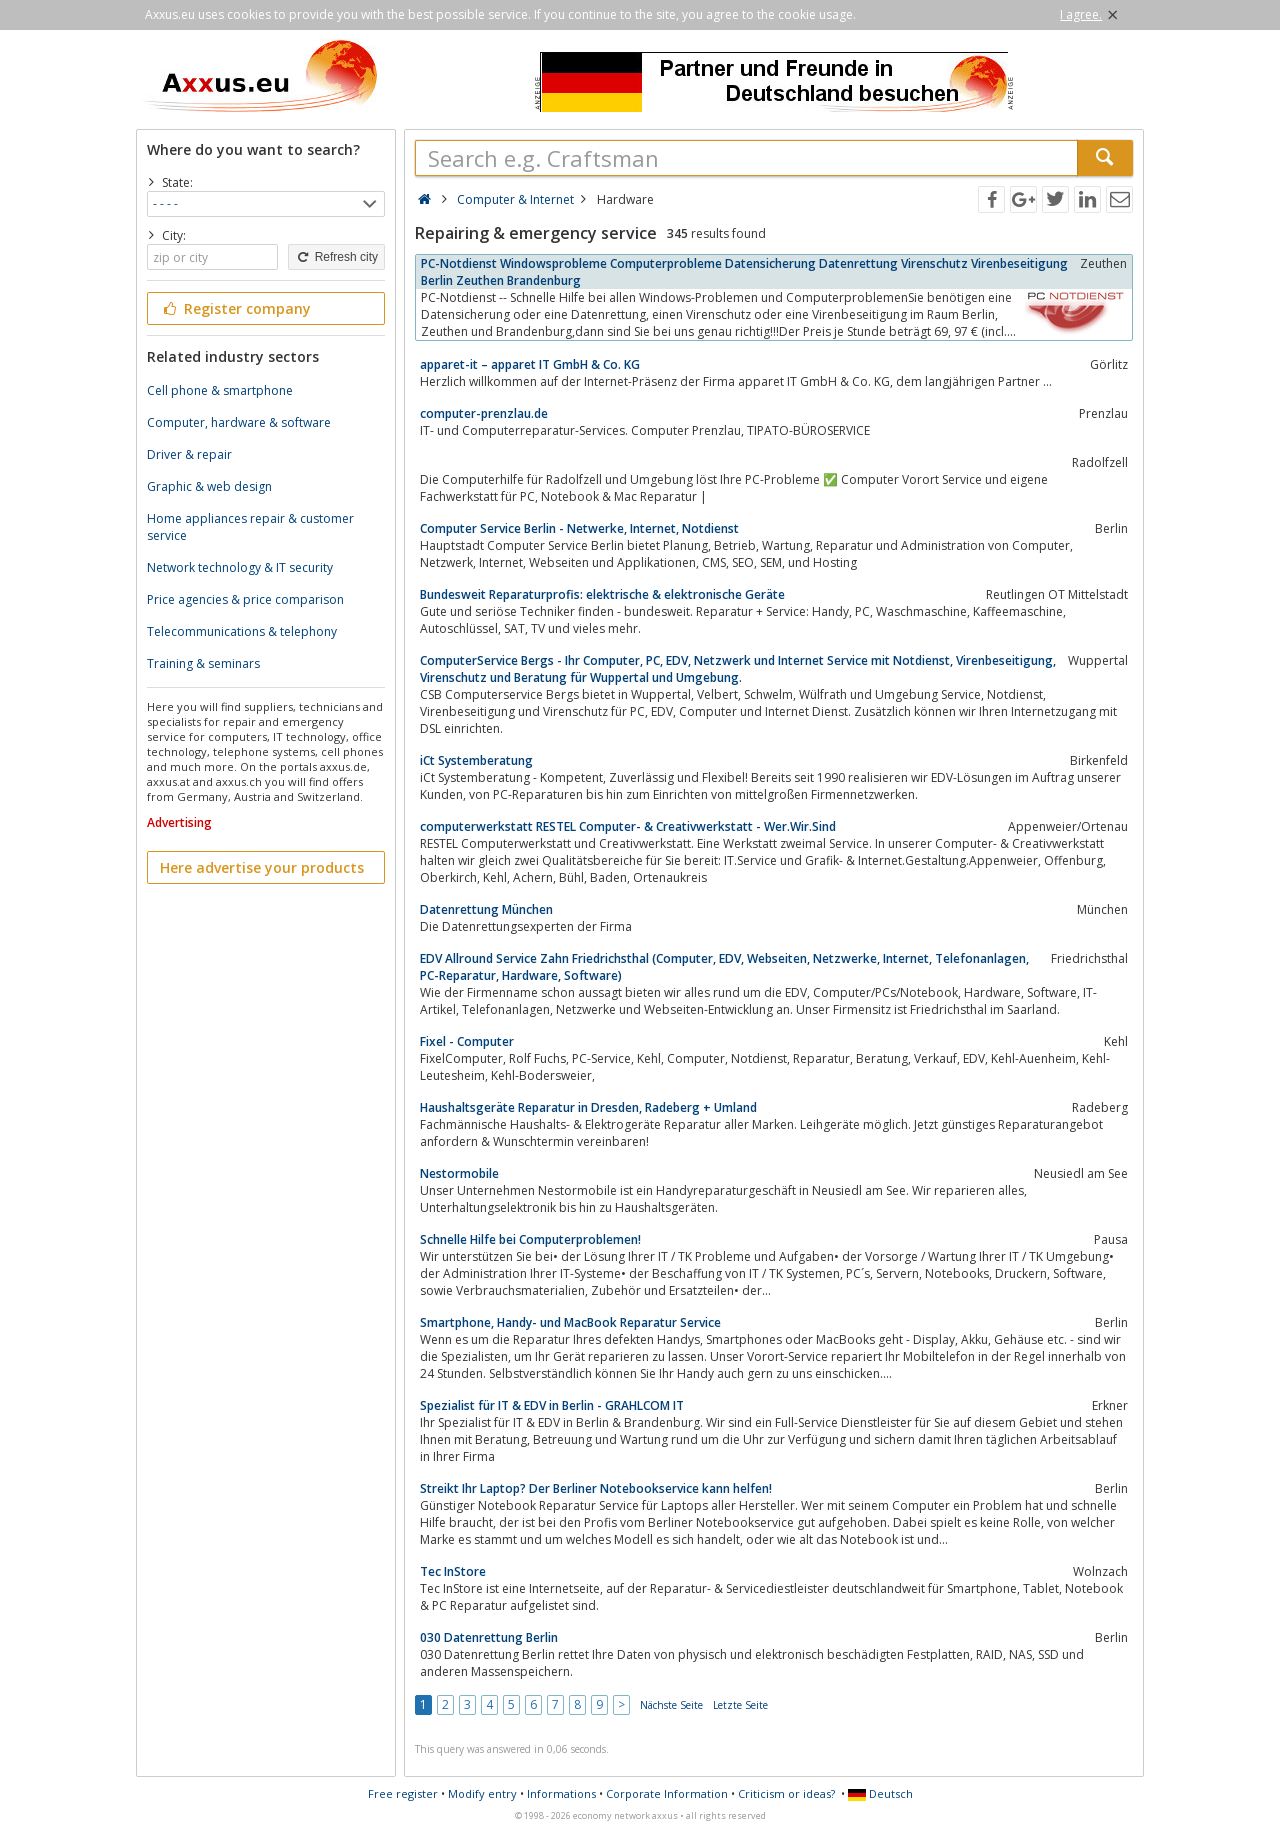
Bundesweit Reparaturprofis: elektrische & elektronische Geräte (602, 594)
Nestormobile (459, 1173)
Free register (403, 1793)
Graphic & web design (209, 486)
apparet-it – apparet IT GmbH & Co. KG (530, 364)
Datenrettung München (486, 909)
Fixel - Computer (467, 1041)
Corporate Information (667, 1793)
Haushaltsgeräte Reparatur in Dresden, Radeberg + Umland (588, 1107)
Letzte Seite (740, 1705)
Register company (235, 308)
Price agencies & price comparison (245, 599)
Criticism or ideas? (786, 1793)
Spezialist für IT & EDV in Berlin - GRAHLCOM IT (552, 1405)
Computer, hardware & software (239, 422)
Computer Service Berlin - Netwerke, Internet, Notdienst (579, 528)
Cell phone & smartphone (220, 390)
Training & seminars (203, 663)
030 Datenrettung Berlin (489, 1637)
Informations (561, 1793)
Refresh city (336, 257)
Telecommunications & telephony (242, 631)
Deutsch (880, 1793)
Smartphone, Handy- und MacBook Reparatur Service (570, 1322)
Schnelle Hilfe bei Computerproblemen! (530, 1239)
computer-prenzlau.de (484, 413)
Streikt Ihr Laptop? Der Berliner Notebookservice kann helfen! (596, 1488)
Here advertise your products (262, 867)
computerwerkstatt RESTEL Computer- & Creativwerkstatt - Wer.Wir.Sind (628, 826)
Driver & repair (189, 454)
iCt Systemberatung (476, 760)
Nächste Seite (671, 1705)
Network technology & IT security (240, 567)
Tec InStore (453, 1571)
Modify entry (482, 1793)
